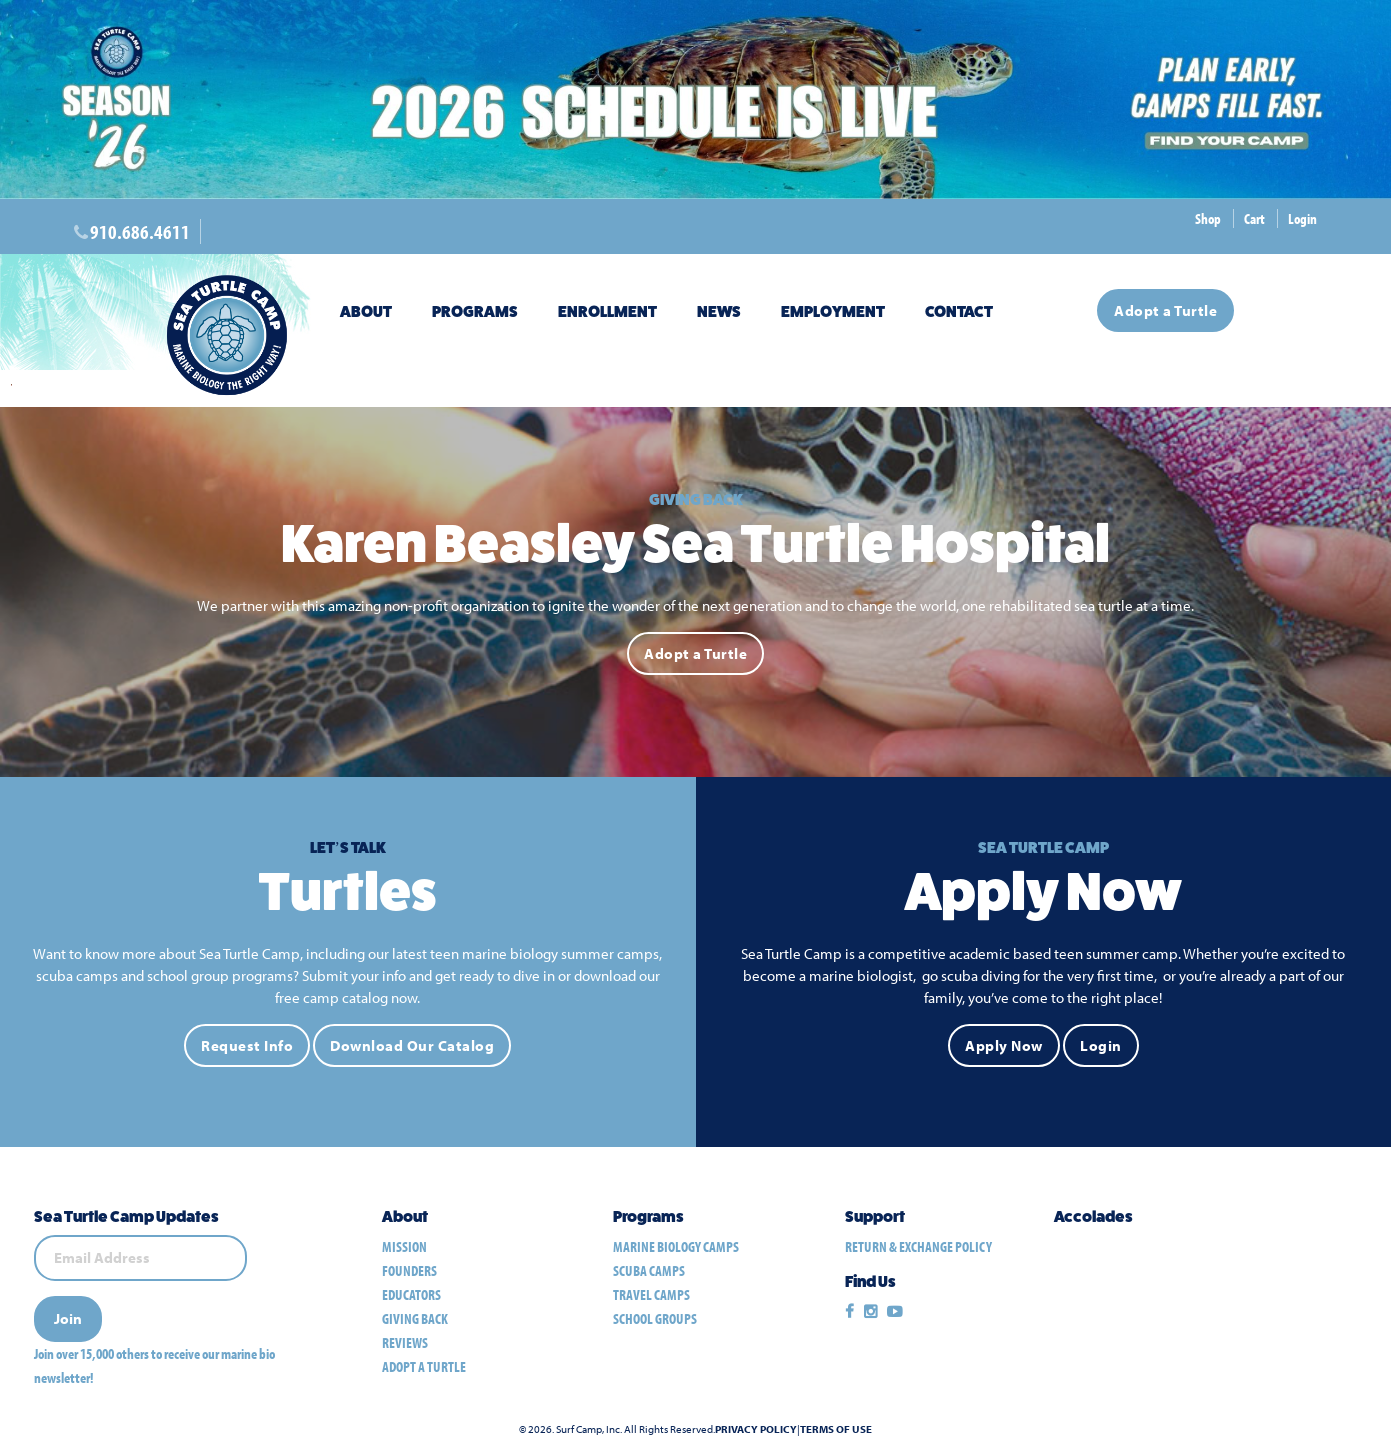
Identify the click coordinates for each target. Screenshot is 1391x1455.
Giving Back (415, 1318)
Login (1302, 218)
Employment (833, 311)
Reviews (405, 1342)
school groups (655, 1318)
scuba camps (649, 1270)
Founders (409, 1270)
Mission (404, 1246)
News (719, 311)
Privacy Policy (756, 1429)
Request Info (247, 1046)
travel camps (651, 1294)
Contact (959, 311)
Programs (475, 311)
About (366, 311)
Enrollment (607, 311)
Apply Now (1004, 1046)
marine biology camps (676, 1246)
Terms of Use (836, 1429)
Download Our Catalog (412, 1046)
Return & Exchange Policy (918, 1246)
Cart (1254, 218)
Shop (1208, 218)
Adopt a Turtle (1165, 310)
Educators (411, 1294)
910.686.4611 (140, 231)
